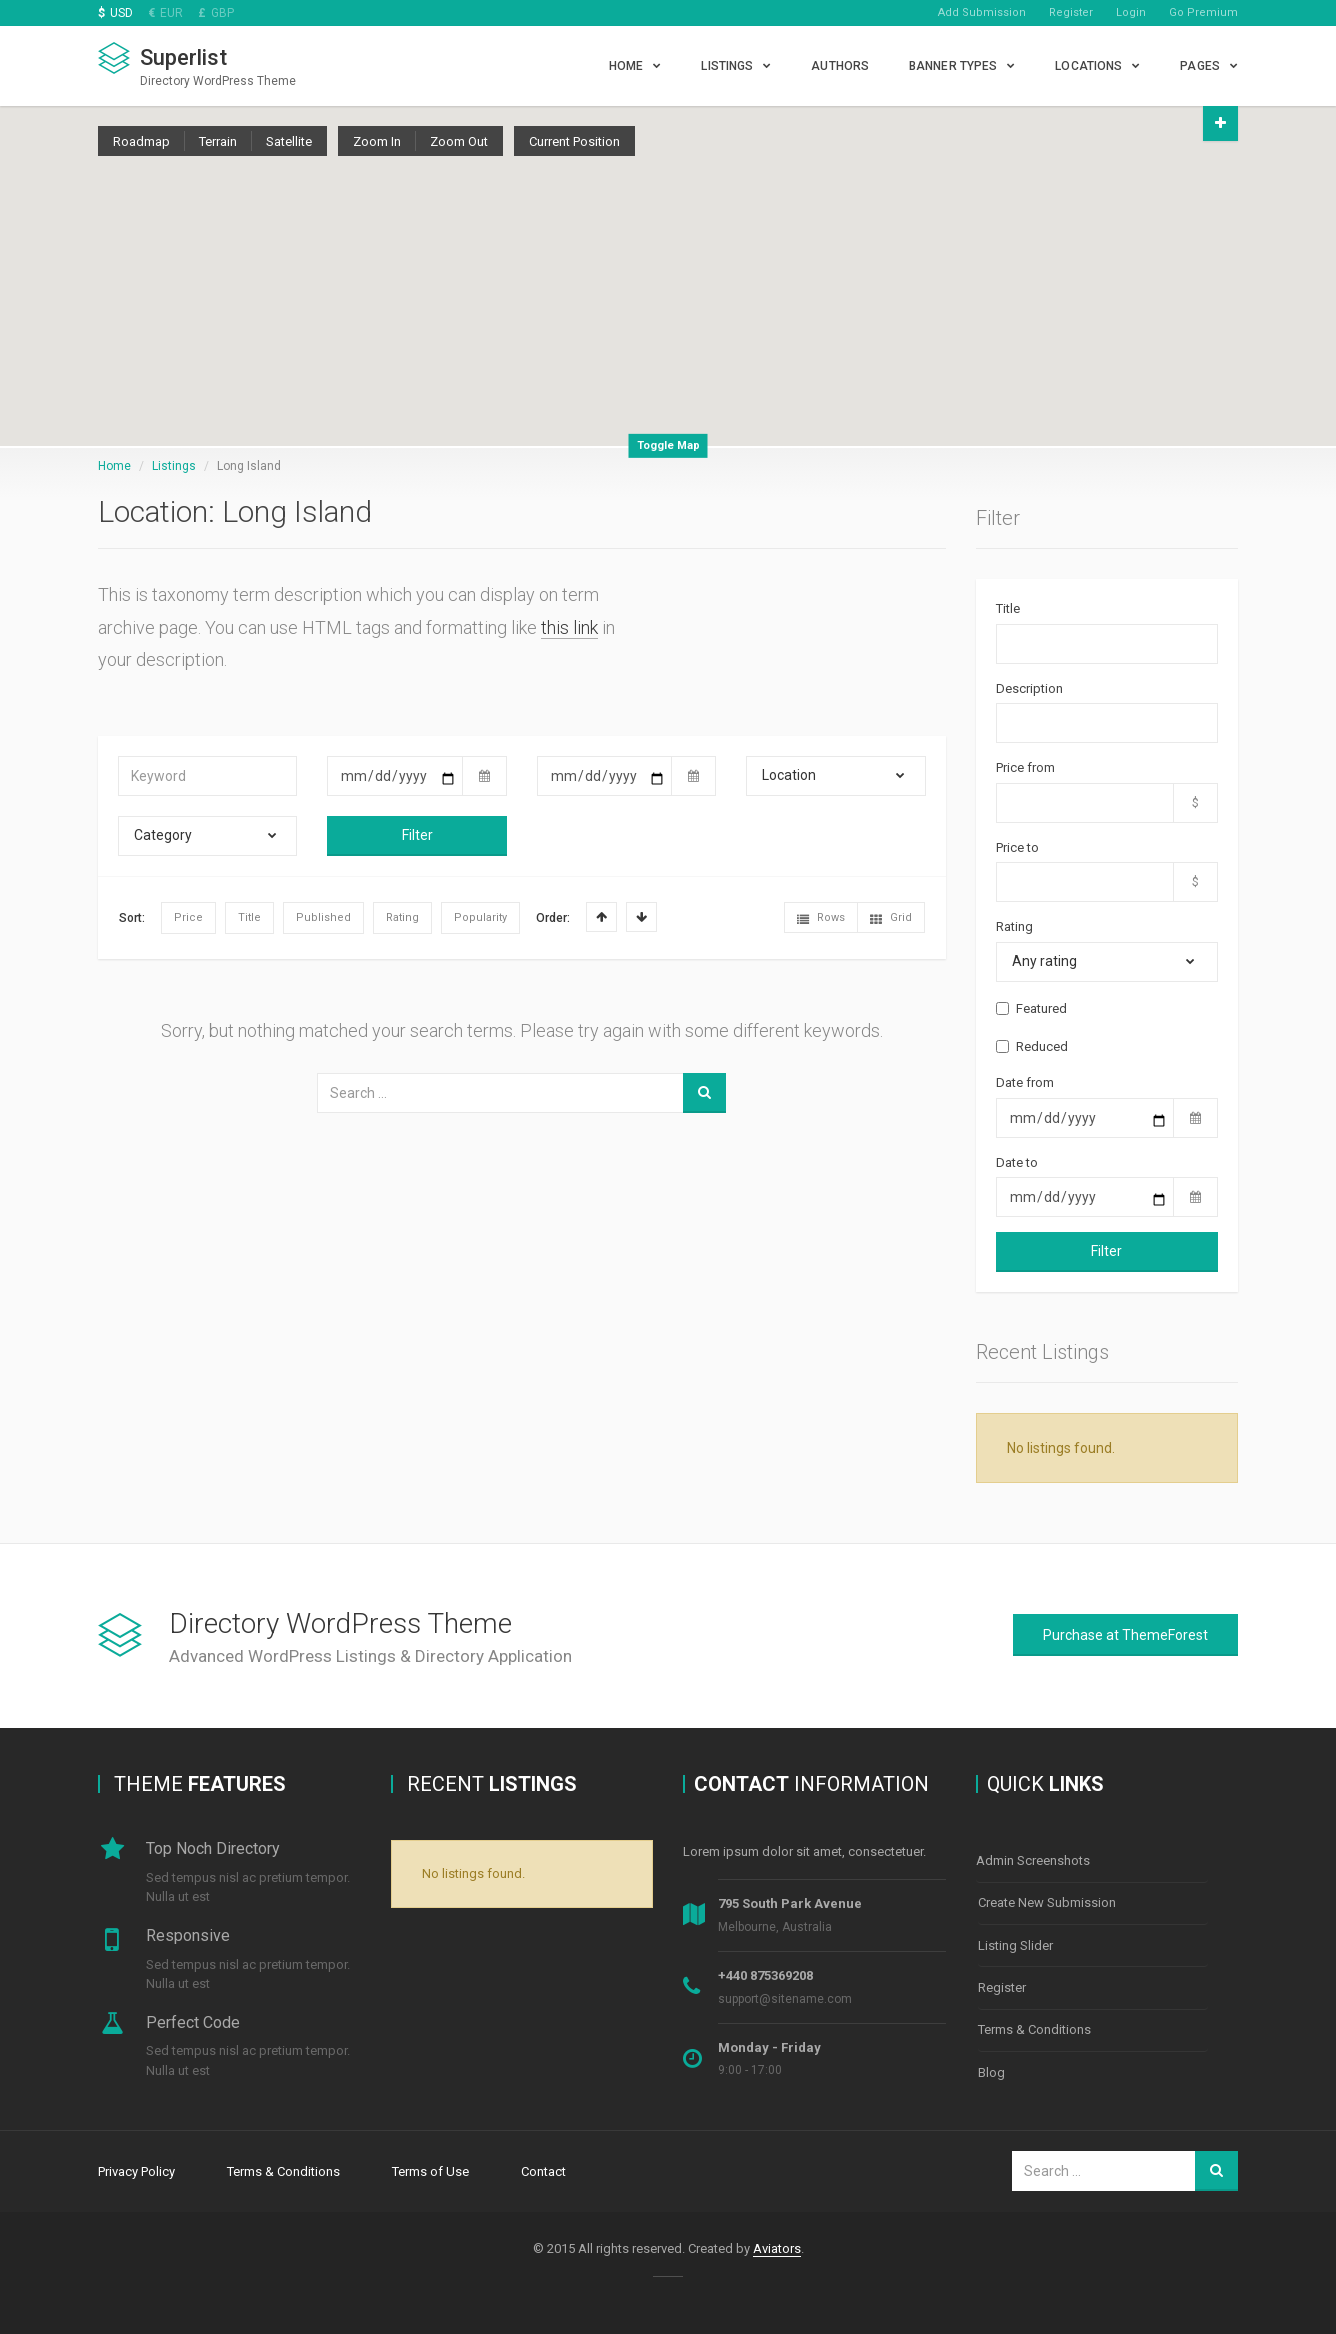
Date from (1025, 1082)
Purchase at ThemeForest (1125, 1635)
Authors (840, 66)
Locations (1088, 66)
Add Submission (982, 12)
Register (1071, 12)
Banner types (953, 66)
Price (188, 917)
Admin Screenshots (1033, 1860)
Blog (991, 2065)
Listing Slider (1015, 1942)
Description (1029, 688)
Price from (1025, 767)
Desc (641, 917)
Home (626, 66)
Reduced (1032, 1046)
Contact (543, 2170)
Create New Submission (1047, 1901)
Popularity (480, 917)
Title (249, 917)
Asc (601, 917)
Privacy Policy (136, 2170)
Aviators (777, 2247)
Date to (1017, 1162)
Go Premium (1203, 12)
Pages (1200, 66)
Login (1131, 12)
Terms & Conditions (1034, 2024)
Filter (417, 835)
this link (569, 627)
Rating (402, 917)
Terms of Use (430, 2170)
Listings (727, 66)
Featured (1031, 1008)
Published (323, 917)
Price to (1017, 847)
